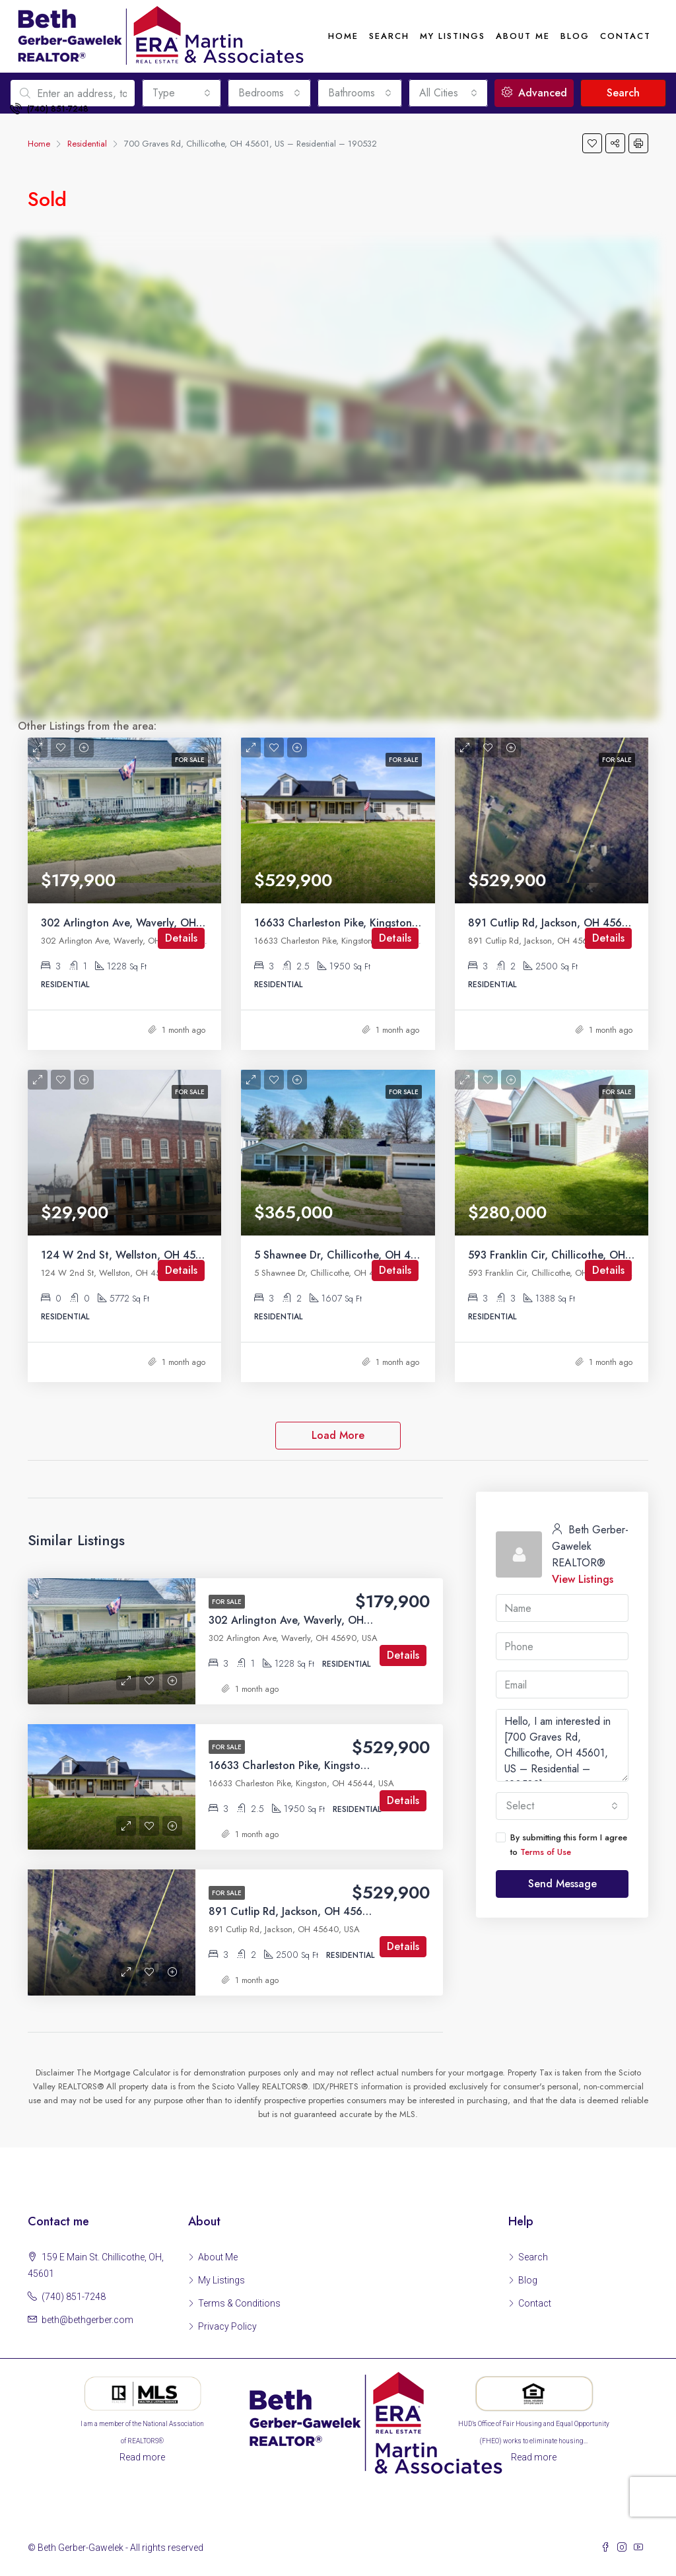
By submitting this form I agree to (561, 1844)
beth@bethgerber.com (87, 2320)
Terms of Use (545, 1852)
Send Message (562, 1883)
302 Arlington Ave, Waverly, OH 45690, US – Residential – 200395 (205, 922)
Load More (338, 1435)
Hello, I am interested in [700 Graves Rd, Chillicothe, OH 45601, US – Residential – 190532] (562, 1745)
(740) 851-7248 (49, 108)
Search (389, 36)
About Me (218, 2257)
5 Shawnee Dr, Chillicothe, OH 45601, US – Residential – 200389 (414, 1255)
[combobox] (562, 1806)
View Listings (582, 1579)
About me (523, 36)
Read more (142, 2457)
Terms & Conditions (239, 2303)
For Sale (227, 1602)
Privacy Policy (227, 2326)
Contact (625, 36)
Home (343, 36)
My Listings (452, 36)
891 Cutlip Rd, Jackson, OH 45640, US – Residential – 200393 (361, 1911)
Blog (575, 36)
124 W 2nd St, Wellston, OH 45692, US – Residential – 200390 (198, 1255)
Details (181, 938)
